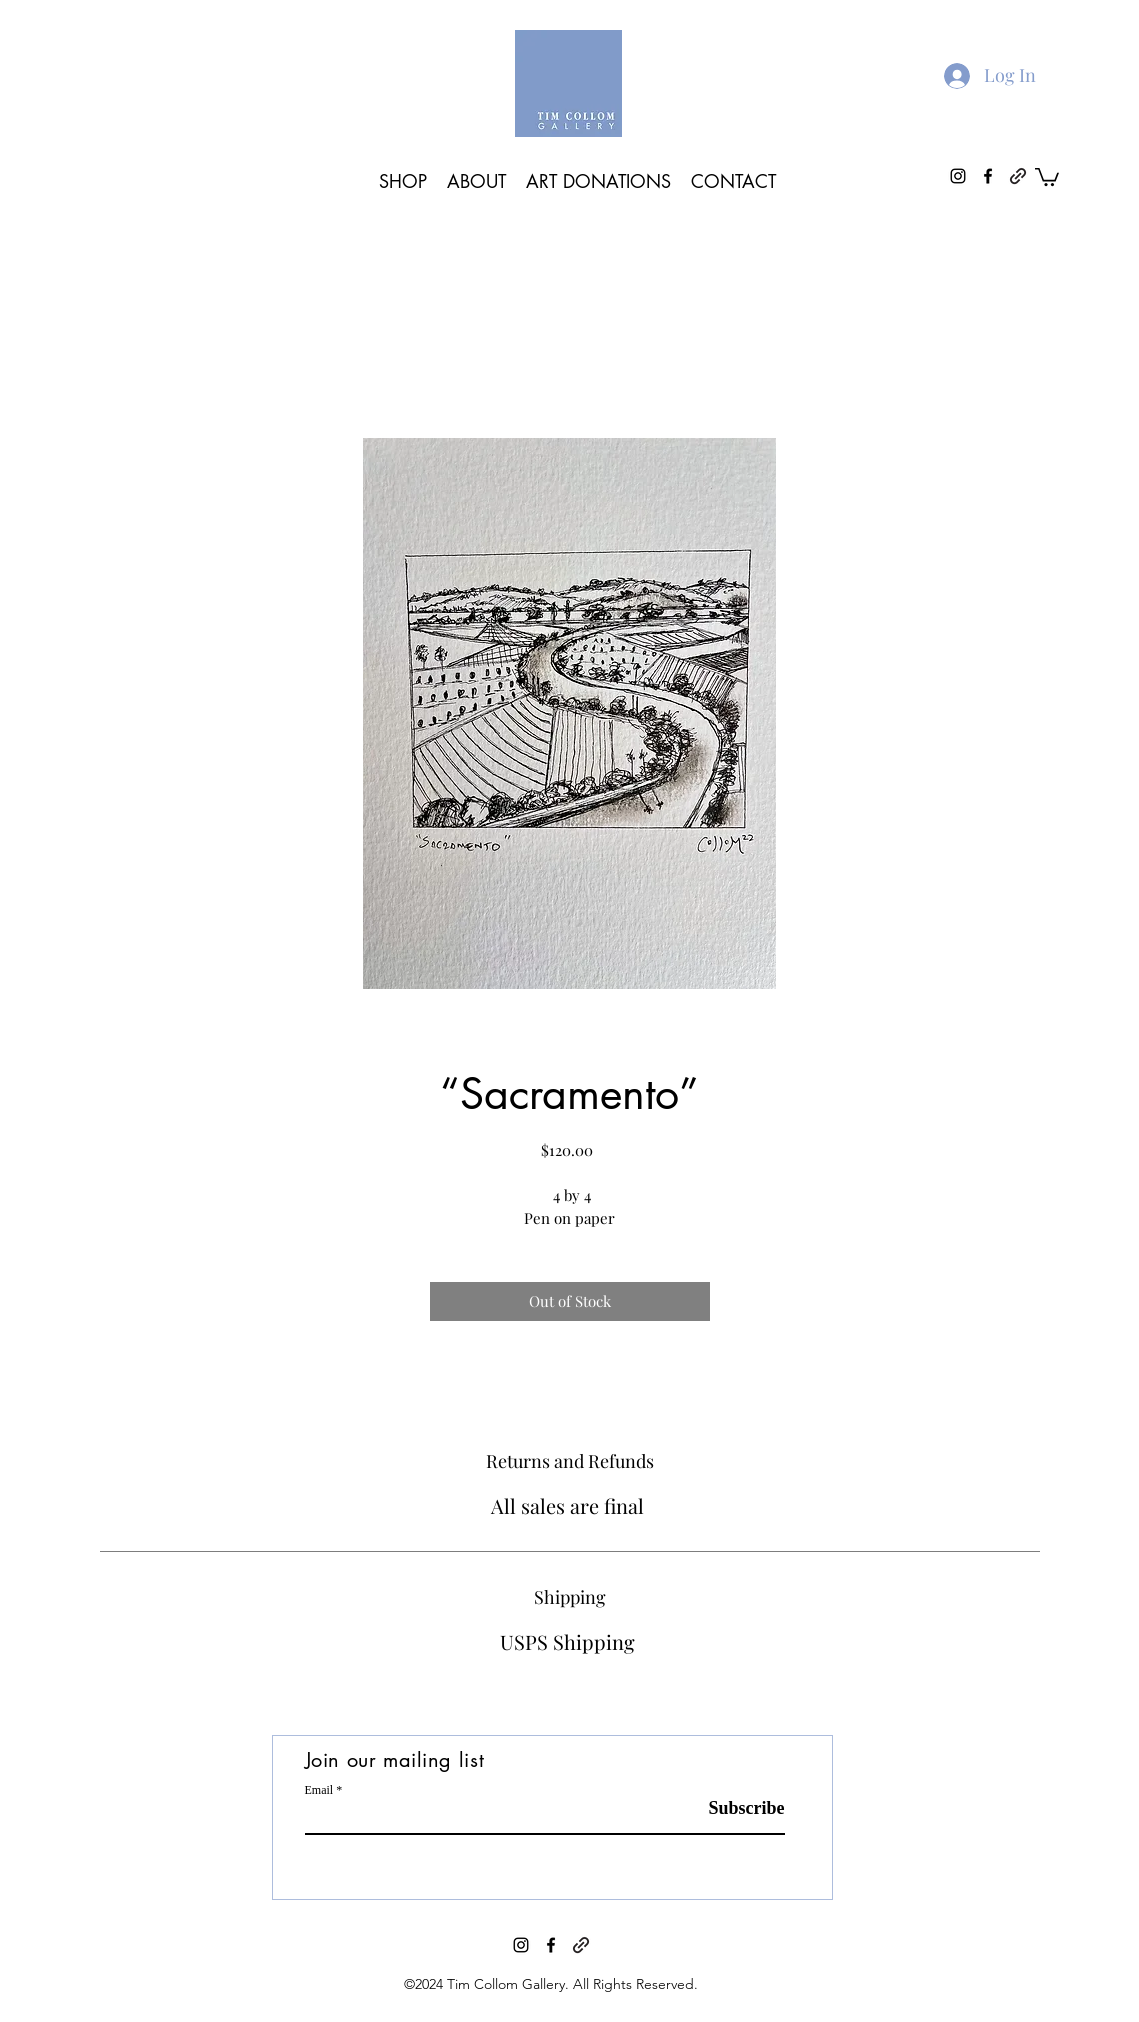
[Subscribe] (734, 1808)
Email (319, 1790)
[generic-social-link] (1018, 176)
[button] (1047, 176)
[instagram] (521, 1945)
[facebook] (551, 1945)
